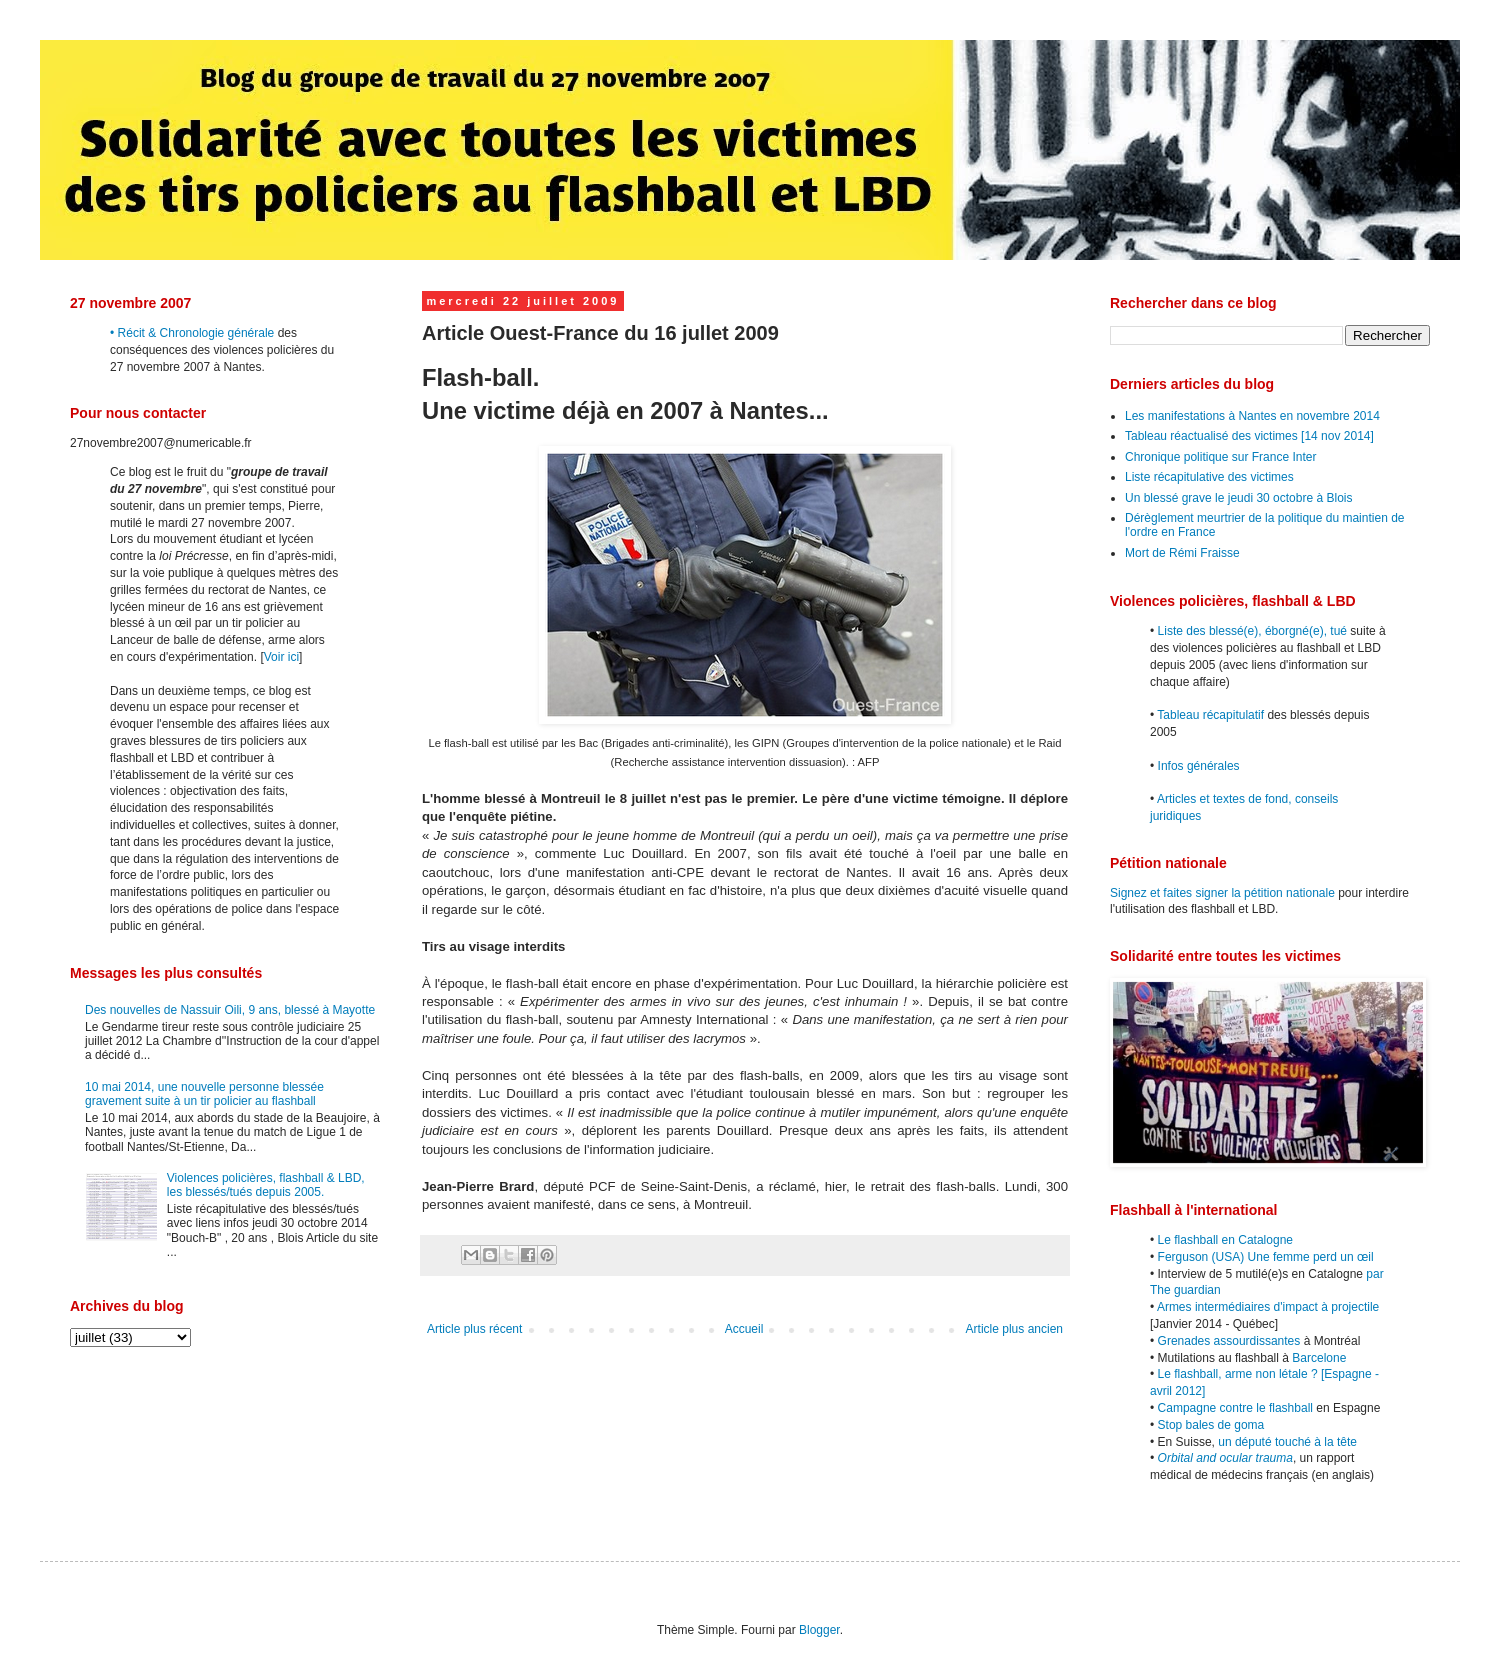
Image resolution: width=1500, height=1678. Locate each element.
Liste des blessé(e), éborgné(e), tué (1252, 631)
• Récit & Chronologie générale (192, 333)
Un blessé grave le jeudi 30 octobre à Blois (1238, 498)
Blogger (819, 1630)
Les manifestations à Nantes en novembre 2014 (1252, 416)
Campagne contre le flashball (1235, 1408)
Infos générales (1199, 766)
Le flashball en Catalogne (1225, 1240)
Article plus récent (474, 1329)
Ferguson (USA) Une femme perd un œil (1266, 1257)
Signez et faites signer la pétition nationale (1222, 893)
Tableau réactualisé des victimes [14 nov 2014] (1249, 436)
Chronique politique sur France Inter (1220, 457)
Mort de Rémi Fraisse (1182, 553)
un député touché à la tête (1287, 1442)
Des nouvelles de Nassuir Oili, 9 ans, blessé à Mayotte (230, 1010)
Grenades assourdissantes (1229, 1341)
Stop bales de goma (1211, 1425)
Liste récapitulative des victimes (1209, 477)
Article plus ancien (1014, 1329)
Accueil (744, 1329)
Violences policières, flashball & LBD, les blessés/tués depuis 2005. (266, 1185)
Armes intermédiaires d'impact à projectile (1268, 1307)
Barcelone (1319, 1358)
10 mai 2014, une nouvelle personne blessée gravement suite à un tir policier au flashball (204, 1094)
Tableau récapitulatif (1210, 715)
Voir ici (281, 657)
